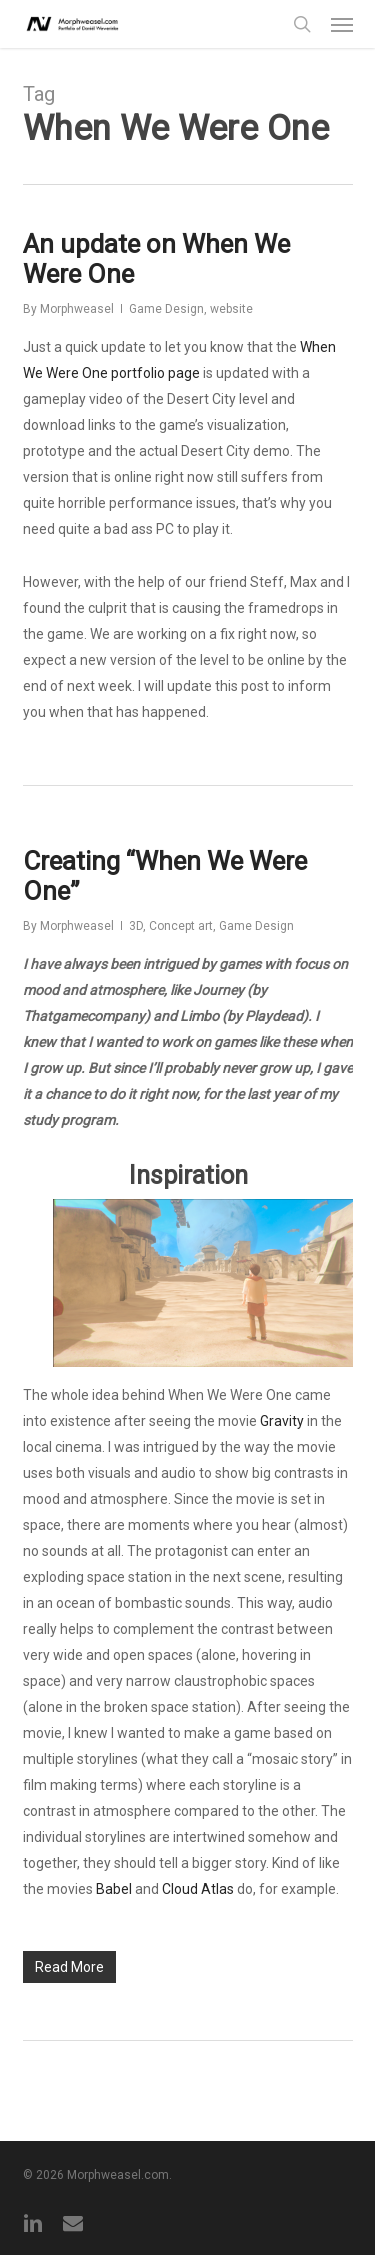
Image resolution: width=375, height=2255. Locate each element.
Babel (114, 1889)
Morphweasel (77, 309)
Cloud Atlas (198, 1889)
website (231, 309)
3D (136, 926)
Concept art (181, 926)
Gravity (282, 1421)
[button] (342, 24)
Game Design (166, 309)
